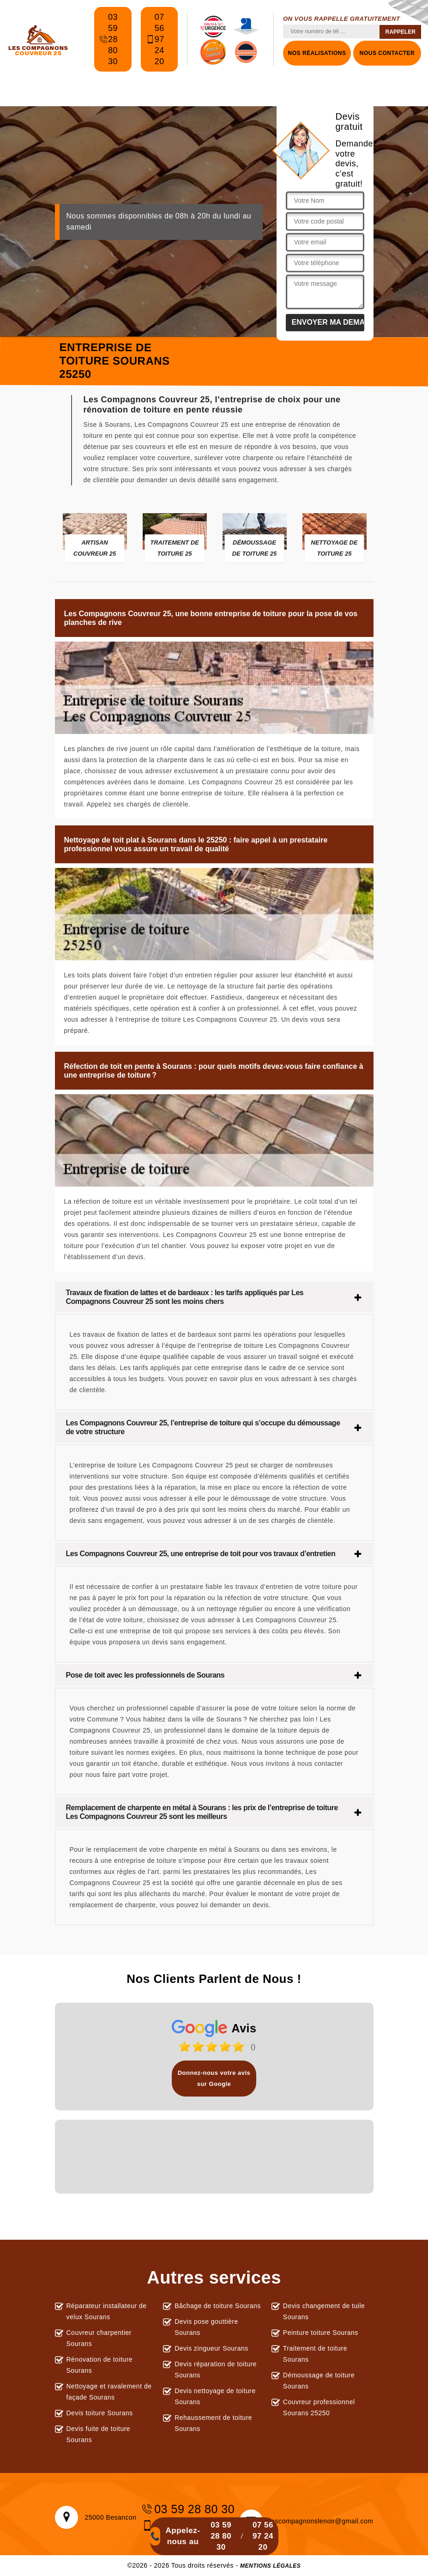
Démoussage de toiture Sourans (319, 2380)
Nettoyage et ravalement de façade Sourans (109, 2391)
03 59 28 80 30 (108, 39)
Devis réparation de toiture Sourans (216, 2369)
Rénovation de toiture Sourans (99, 2365)
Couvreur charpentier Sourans (99, 2338)
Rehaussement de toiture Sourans (213, 2423)
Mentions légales (270, 2566)
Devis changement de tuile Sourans (324, 2311)
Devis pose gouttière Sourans (206, 2327)
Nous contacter (387, 53)
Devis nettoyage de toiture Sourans (215, 2396)
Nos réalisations (317, 53)
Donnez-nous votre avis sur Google (214, 2078)
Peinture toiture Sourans (320, 2332)
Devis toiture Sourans (99, 2413)
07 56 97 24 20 (154, 39)
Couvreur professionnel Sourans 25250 (319, 2407)
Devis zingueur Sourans (211, 2348)
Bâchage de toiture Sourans (218, 2305)
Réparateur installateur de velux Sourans (106, 2311)
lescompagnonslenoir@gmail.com (307, 2521)
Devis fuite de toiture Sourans (98, 2434)
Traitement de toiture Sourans (315, 2354)
